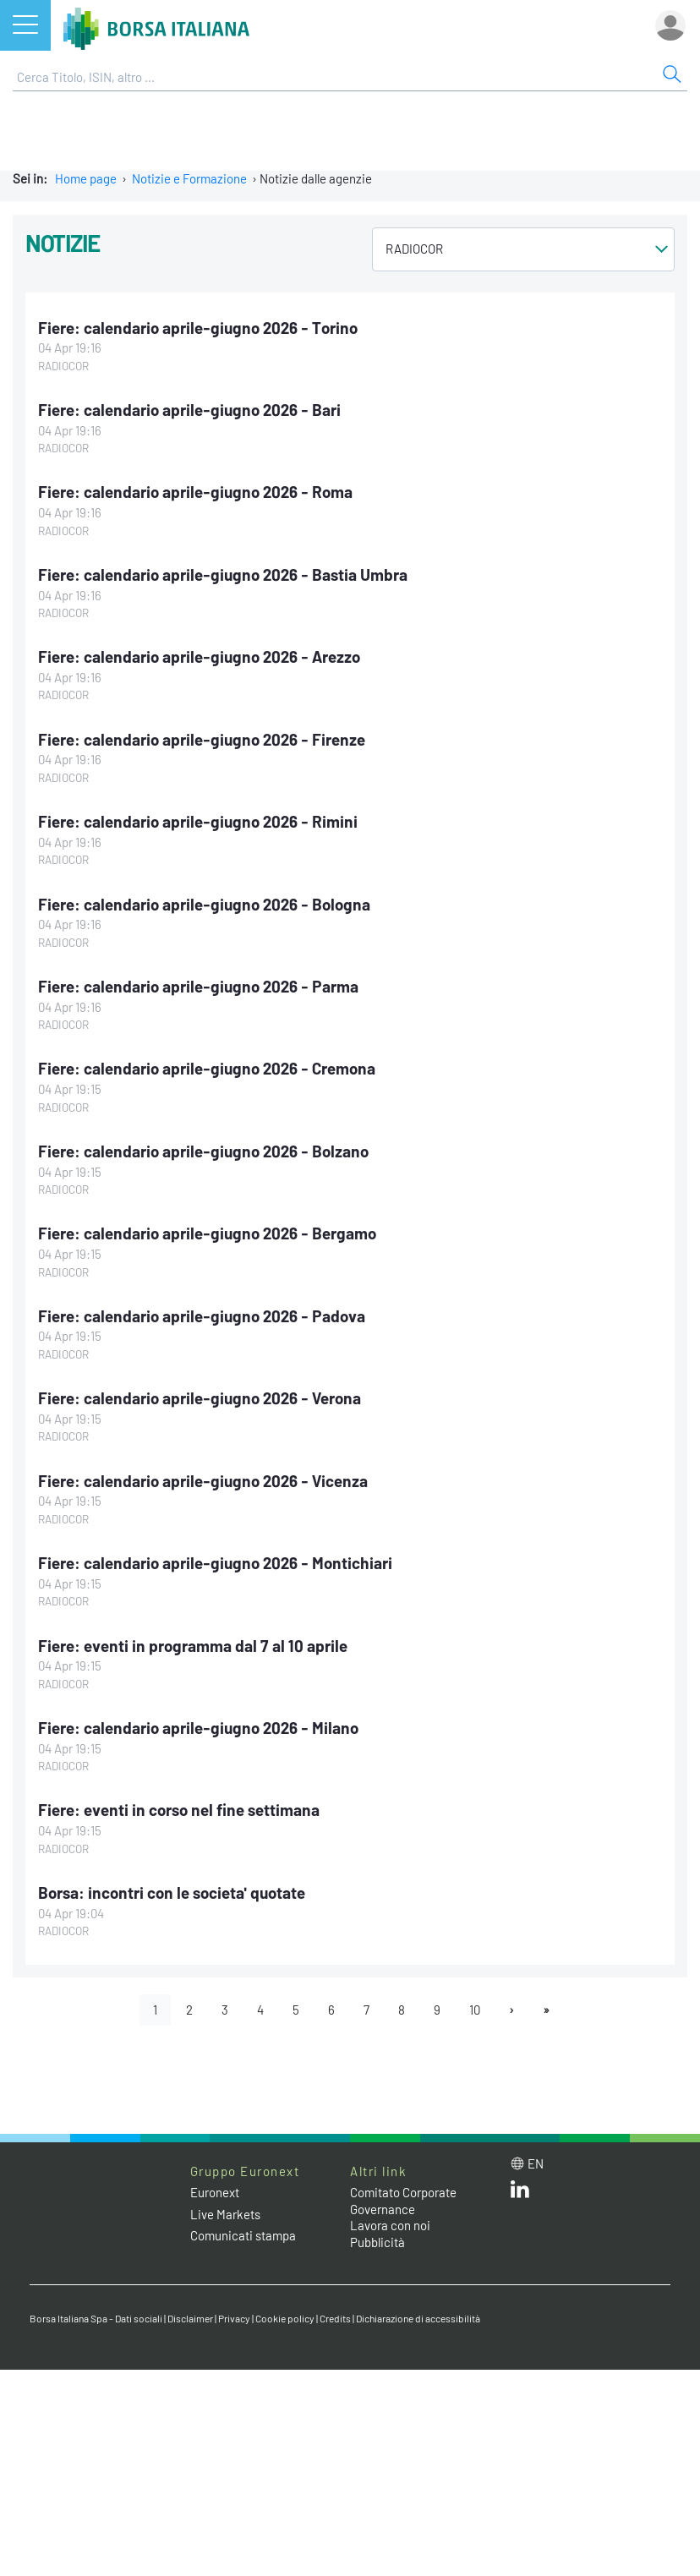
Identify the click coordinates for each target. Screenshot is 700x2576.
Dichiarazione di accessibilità (418, 2318)
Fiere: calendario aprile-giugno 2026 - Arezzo (199, 656)
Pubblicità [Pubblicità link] (377, 2242)
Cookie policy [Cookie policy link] (284, 2318)
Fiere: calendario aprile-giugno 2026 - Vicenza (203, 1480)
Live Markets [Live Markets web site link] (225, 2214)
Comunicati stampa (243, 2235)
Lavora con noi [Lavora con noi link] (390, 2225)
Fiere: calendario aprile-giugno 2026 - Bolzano (203, 1151)
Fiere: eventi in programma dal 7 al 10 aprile (192, 1645)
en (536, 2163)
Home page (86, 178)
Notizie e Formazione (189, 178)
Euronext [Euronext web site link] (214, 2192)
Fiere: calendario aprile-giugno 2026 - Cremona (206, 1068)
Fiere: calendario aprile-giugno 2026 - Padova (201, 1316)
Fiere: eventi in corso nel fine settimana (179, 1809)
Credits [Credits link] (335, 2318)
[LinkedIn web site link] (520, 2193)
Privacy (234, 2318)
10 (474, 2009)
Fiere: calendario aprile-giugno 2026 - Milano (198, 1727)
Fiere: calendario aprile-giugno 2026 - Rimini (198, 821)
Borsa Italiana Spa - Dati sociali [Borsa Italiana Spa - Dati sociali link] (96, 2318)
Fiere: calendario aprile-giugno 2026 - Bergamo (207, 1233)
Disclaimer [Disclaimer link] (190, 2318)
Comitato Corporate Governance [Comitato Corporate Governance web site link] (403, 2201)
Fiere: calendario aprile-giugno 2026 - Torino (198, 327)
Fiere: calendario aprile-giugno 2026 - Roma (195, 491)
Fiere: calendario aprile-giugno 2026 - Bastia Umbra (222, 574)
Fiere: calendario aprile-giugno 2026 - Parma (198, 986)
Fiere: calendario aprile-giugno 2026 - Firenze (201, 739)
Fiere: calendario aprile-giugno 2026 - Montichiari (215, 1562)
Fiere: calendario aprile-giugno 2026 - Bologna (204, 904)
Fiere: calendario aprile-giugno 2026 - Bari (189, 409)
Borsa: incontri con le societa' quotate (171, 1892)
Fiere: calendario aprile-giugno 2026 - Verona (199, 1398)
